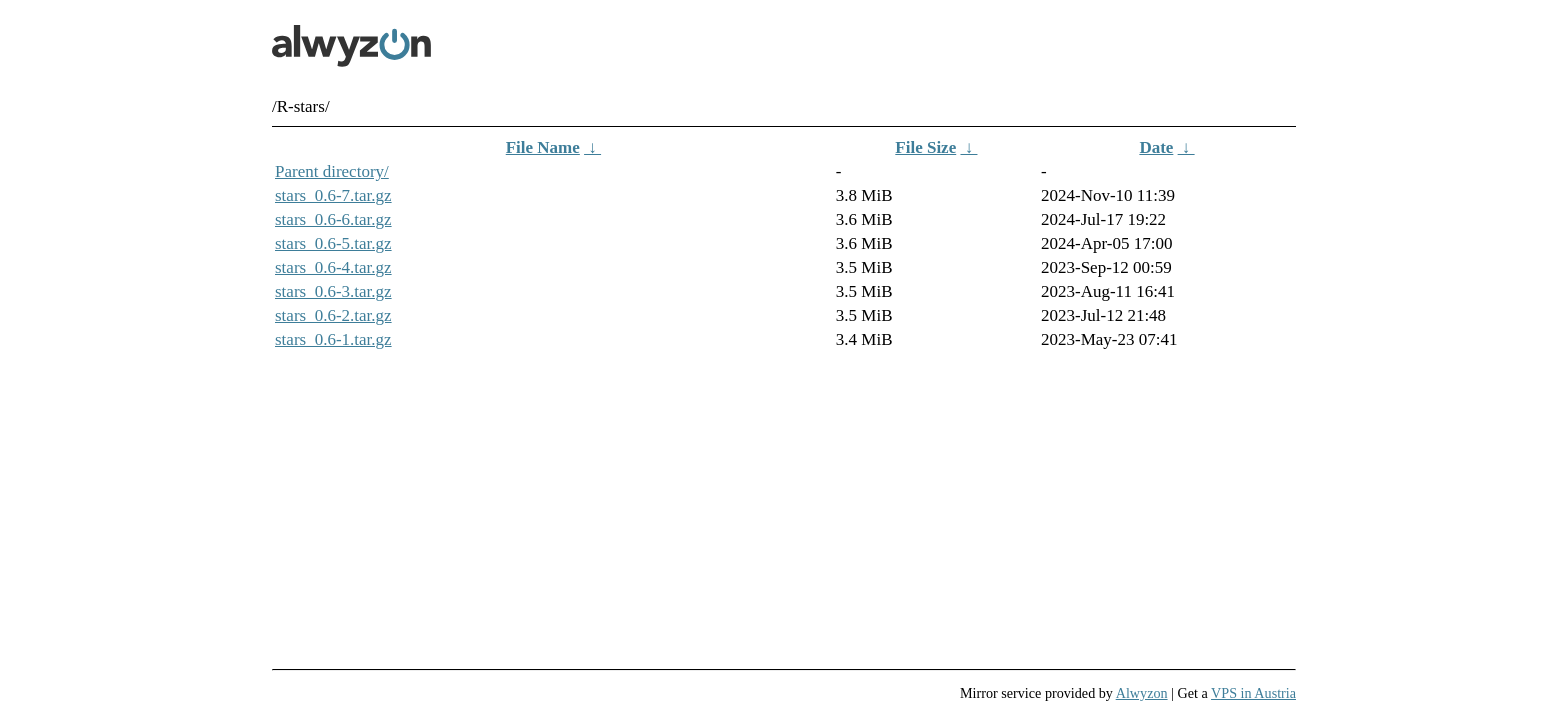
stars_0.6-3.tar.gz (333, 291)
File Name (543, 147)
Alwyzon (1142, 693)
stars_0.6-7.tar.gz (333, 195)
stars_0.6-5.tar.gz (333, 243)
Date (1156, 147)
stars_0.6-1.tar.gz (333, 339)
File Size (925, 147)
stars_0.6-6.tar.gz (333, 219)
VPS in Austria (1253, 693)
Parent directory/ (332, 171)
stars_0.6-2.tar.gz (333, 315)
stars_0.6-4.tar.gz (333, 267)
